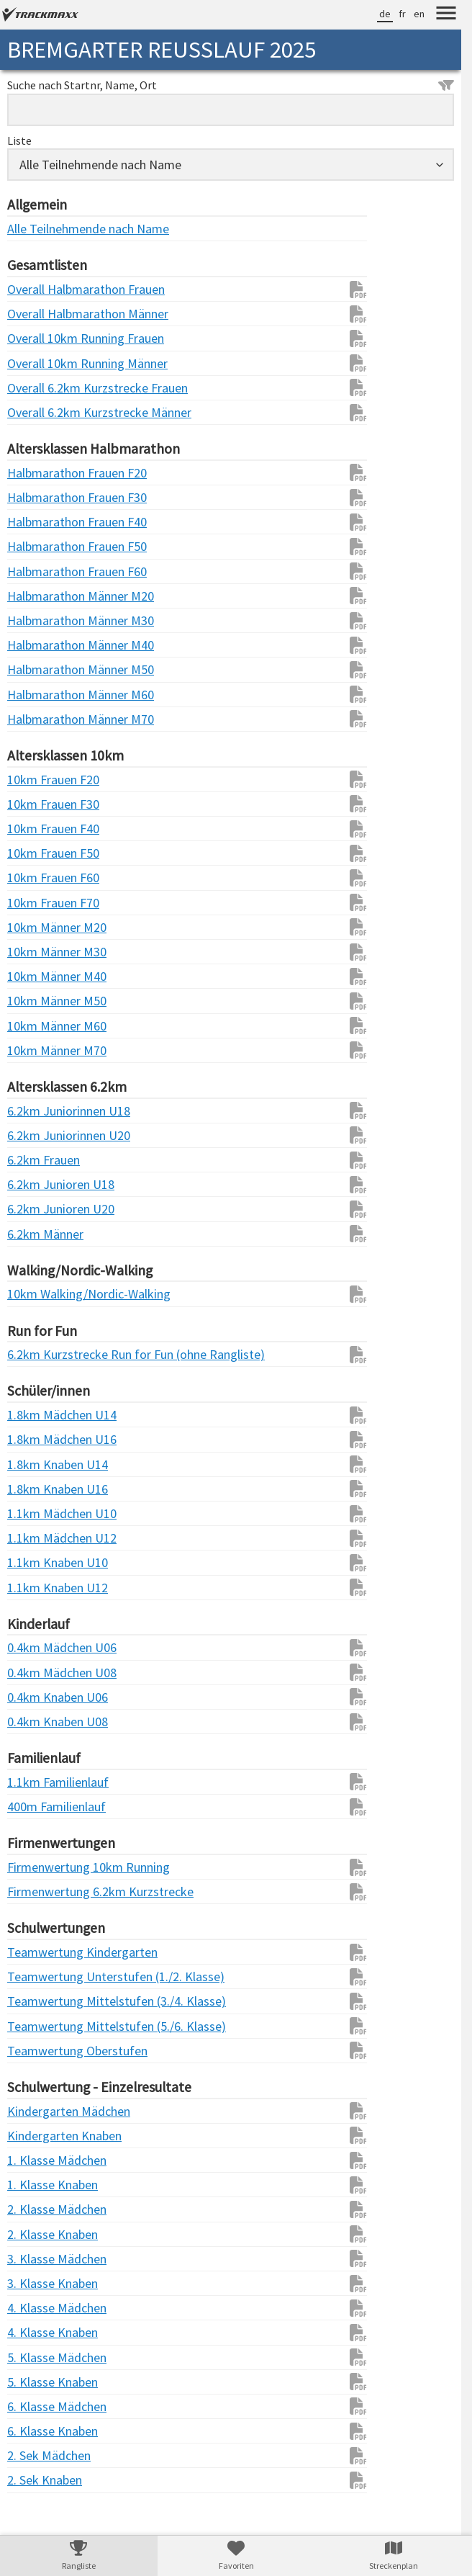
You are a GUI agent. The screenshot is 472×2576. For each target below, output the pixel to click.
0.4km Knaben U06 (36, 1697)
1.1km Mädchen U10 (36, 1513)
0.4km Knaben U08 (36, 1721)
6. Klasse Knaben (36, 2431)
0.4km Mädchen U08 (36, 1672)
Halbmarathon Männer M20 (36, 596)
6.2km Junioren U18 (36, 1184)
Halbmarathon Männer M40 (36, 645)
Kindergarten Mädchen (36, 2111)
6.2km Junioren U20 (36, 1209)
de (385, 13)
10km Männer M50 (36, 1000)
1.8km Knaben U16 (36, 1489)
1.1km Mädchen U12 (36, 1538)
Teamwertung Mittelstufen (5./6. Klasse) (36, 2026)
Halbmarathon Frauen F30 (36, 497)
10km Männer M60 (36, 1026)
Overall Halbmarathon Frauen (36, 289)
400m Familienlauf (36, 1806)
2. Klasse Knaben (36, 2234)
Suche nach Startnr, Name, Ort (230, 85)
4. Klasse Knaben (36, 2332)
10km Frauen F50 (36, 853)
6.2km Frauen (36, 1160)
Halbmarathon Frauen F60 (36, 571)
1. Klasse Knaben (36, 2184)
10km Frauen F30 (36, 804)
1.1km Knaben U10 (36, 1562)
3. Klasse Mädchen (36, 2258)
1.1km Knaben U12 (36, 1587)
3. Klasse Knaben (36, 2283)
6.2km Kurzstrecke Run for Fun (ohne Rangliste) (36, 1354)
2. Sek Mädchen (36, 2455)
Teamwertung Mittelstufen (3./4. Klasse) (36, 2001)
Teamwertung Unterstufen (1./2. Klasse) (36, 1976)
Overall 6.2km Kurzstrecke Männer (36, 412)
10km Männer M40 (36, 976)
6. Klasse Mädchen (36, 2406)
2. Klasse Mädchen (36, 2209)
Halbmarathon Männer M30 (36, 620)
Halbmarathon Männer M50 (36, 669)
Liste (19, 140)
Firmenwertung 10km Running (36, 1867)
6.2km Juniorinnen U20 (36, 1135)
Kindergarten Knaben (36, 2135)
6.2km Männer (36, 1234)
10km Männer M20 (36, 927)
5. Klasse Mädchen (36, 2357)
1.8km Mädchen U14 (36, 1414)
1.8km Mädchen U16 (36, 1439)
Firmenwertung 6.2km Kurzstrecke (36, 1891)
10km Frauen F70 (36, 902)
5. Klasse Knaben (36, 2382)
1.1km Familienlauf (36, 1782)
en (419, 13)
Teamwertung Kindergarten (36, 1952)
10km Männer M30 (36, 951)
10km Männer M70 (36, 1050)
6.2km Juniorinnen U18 (36, 1111)
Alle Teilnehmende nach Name (36, 228)
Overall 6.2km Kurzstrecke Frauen (36, 388)
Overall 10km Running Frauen (36, 338)
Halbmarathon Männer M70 (36, 719)
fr (402, 13)
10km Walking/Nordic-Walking (36, 1293)
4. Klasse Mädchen (36, 2307)
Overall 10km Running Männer (36, 363)
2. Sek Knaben (36, 2480)
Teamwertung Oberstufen (36, 2050)
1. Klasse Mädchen (36, 2160)
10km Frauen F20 (36, 779)
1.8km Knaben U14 (36, 1464)
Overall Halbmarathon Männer (36, 313)
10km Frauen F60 (36, 877)
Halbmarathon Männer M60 (36, 694)
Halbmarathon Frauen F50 (36, 546)
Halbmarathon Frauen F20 (36, 473)
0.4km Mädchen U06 (36, 1647)
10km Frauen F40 (36, 828)
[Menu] (446, 15)
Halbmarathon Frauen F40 (36, 521)
